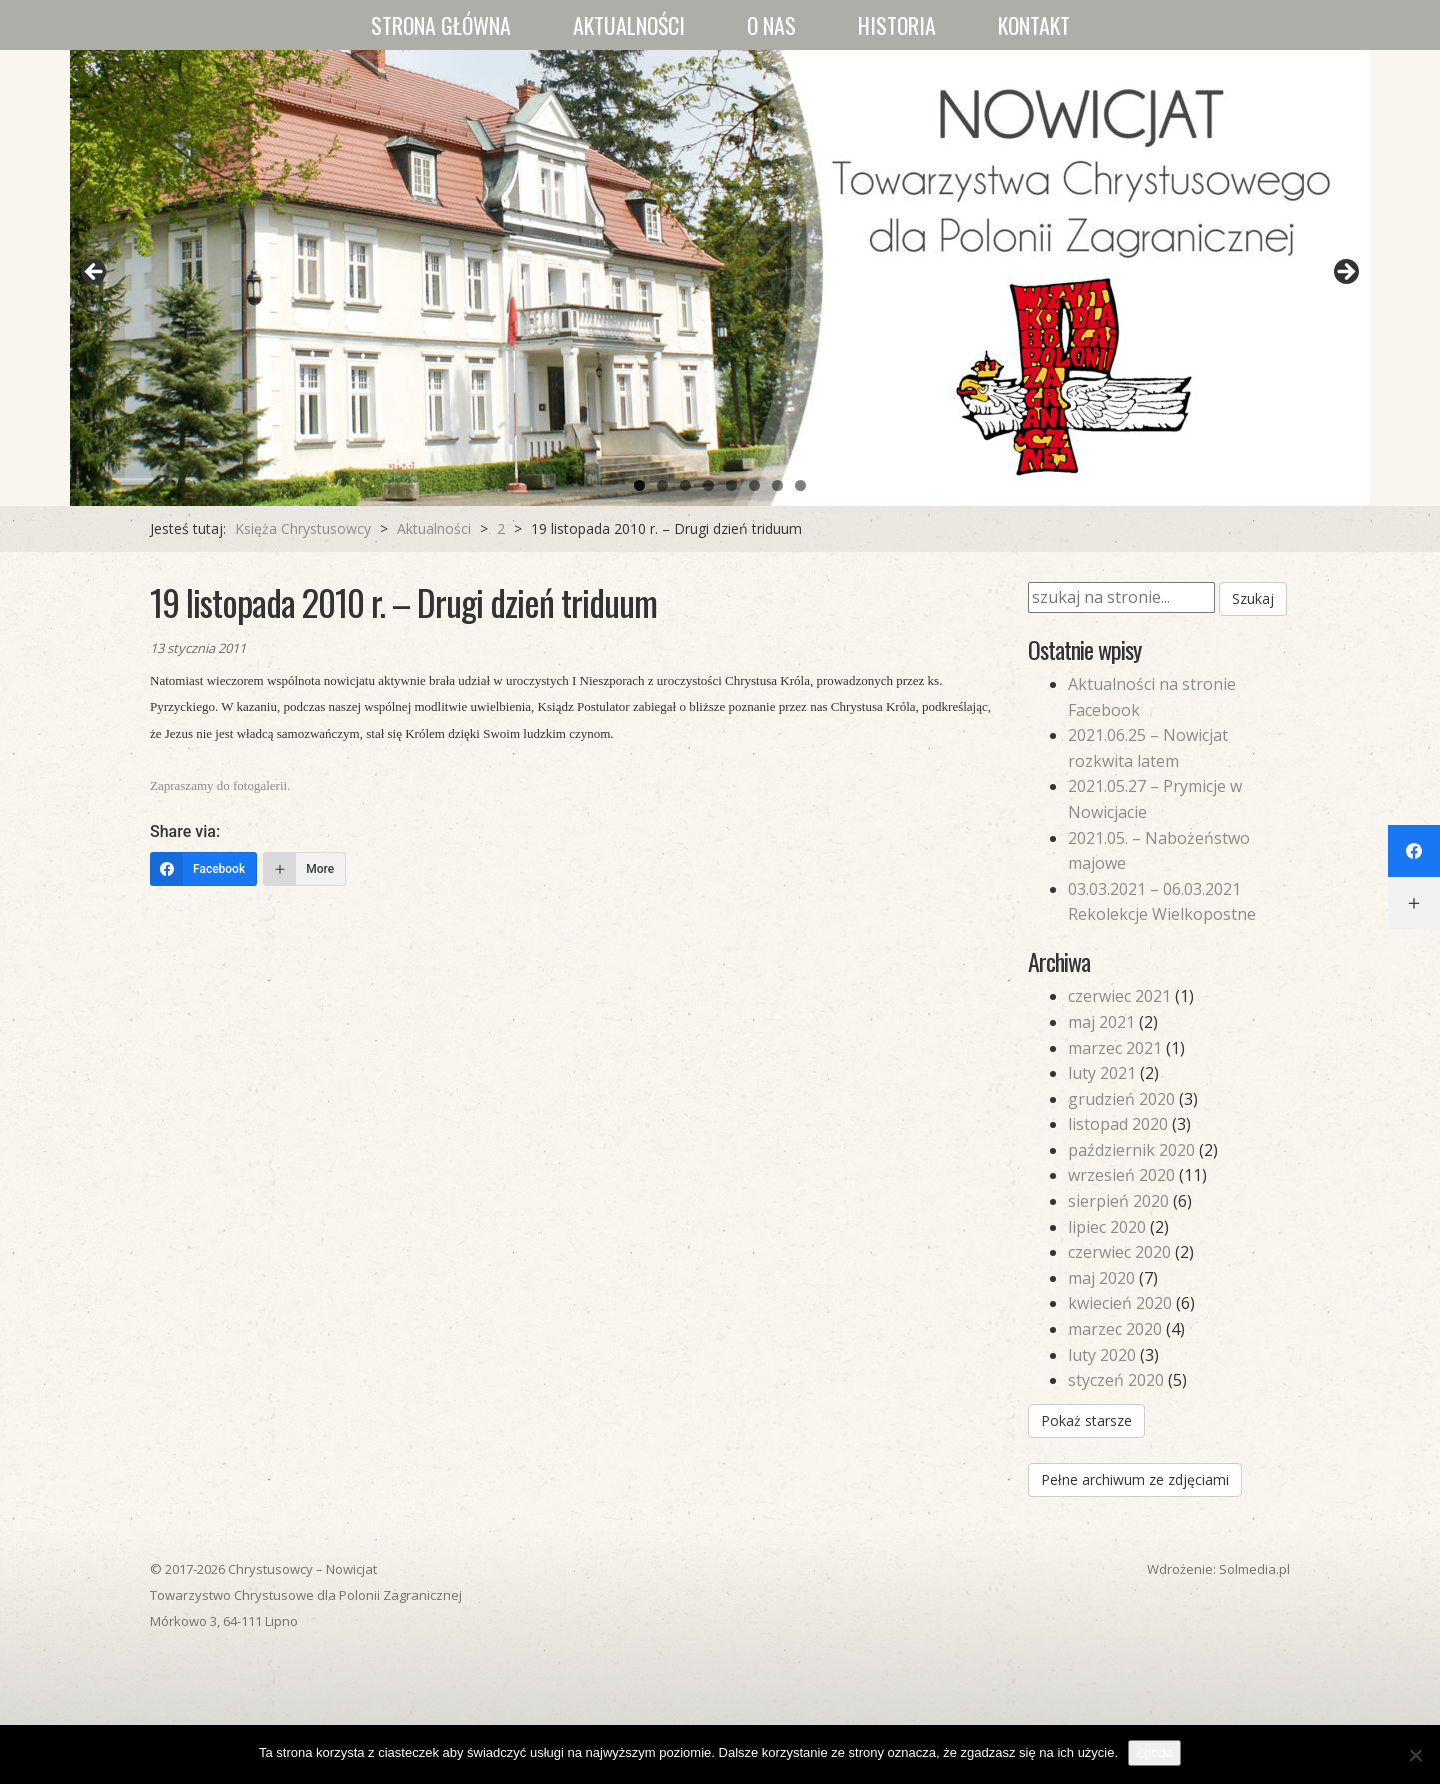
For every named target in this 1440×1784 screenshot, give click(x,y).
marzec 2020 (1115, 1329)
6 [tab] (754, 485)
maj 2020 (1101, 1278)
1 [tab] (639, 485)
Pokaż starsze (1086, 1420)
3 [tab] (685, 485)
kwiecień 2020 (1120, 1303)
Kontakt (1034, 25)
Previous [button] (95, 273)
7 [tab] (777, 485)
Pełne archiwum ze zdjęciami (1135, 1479)
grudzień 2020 (1121, 1099)
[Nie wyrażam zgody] (1415, 1755)
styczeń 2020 (1116, 1380)
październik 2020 (1131, 1150)
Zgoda (1154, 1752)
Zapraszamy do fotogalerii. (220, 785)
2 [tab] (662, 485)
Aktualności (629, 25)
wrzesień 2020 (1121, 1175)
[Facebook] (203, 869)
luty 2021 (1102, 1073)
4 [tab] (708, 485)
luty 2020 (1102, 1355)
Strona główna (441, 25)
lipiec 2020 (1107, 1227)
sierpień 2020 (1118, 1201)
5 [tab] (731, 485)
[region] (720, 278)
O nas (771, 25)
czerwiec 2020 (1119, 1252)
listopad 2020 (1118, 1124)
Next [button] (1345, 273)
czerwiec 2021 (1119, 996)
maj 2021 (1101, 1022)
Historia (897, 25)
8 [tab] (800, 485)
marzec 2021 (1115, 1048)
